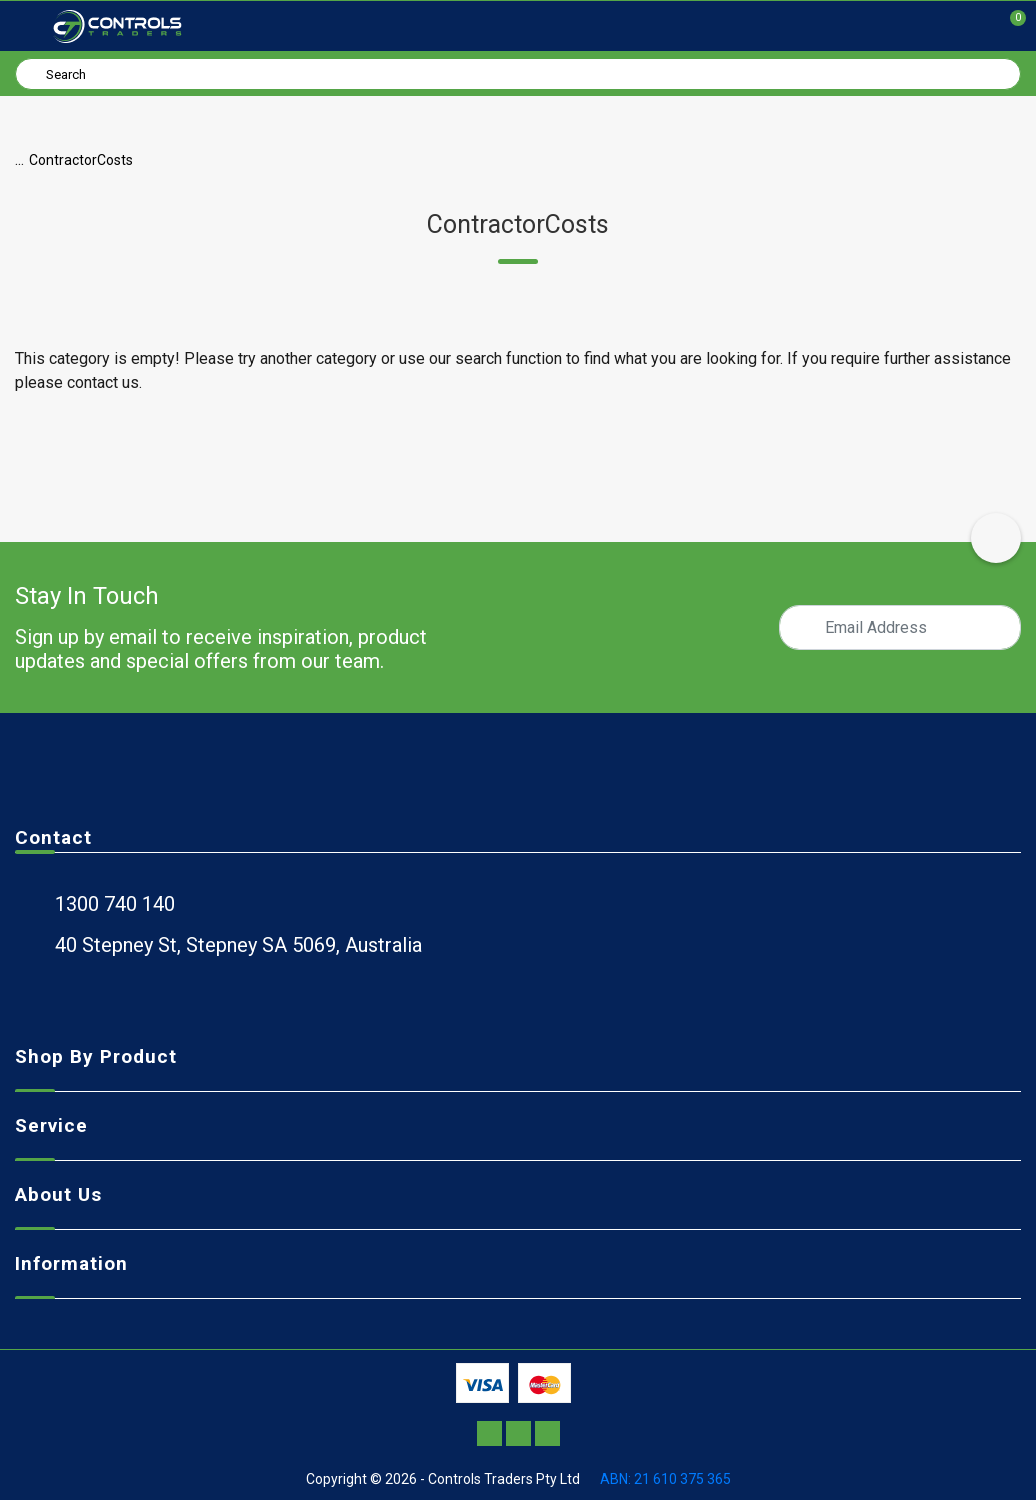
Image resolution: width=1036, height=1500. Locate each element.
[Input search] (518, 74)
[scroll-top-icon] (996, 538)
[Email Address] (900, 627)
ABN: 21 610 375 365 (665, 1479)
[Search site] (33, 73)
